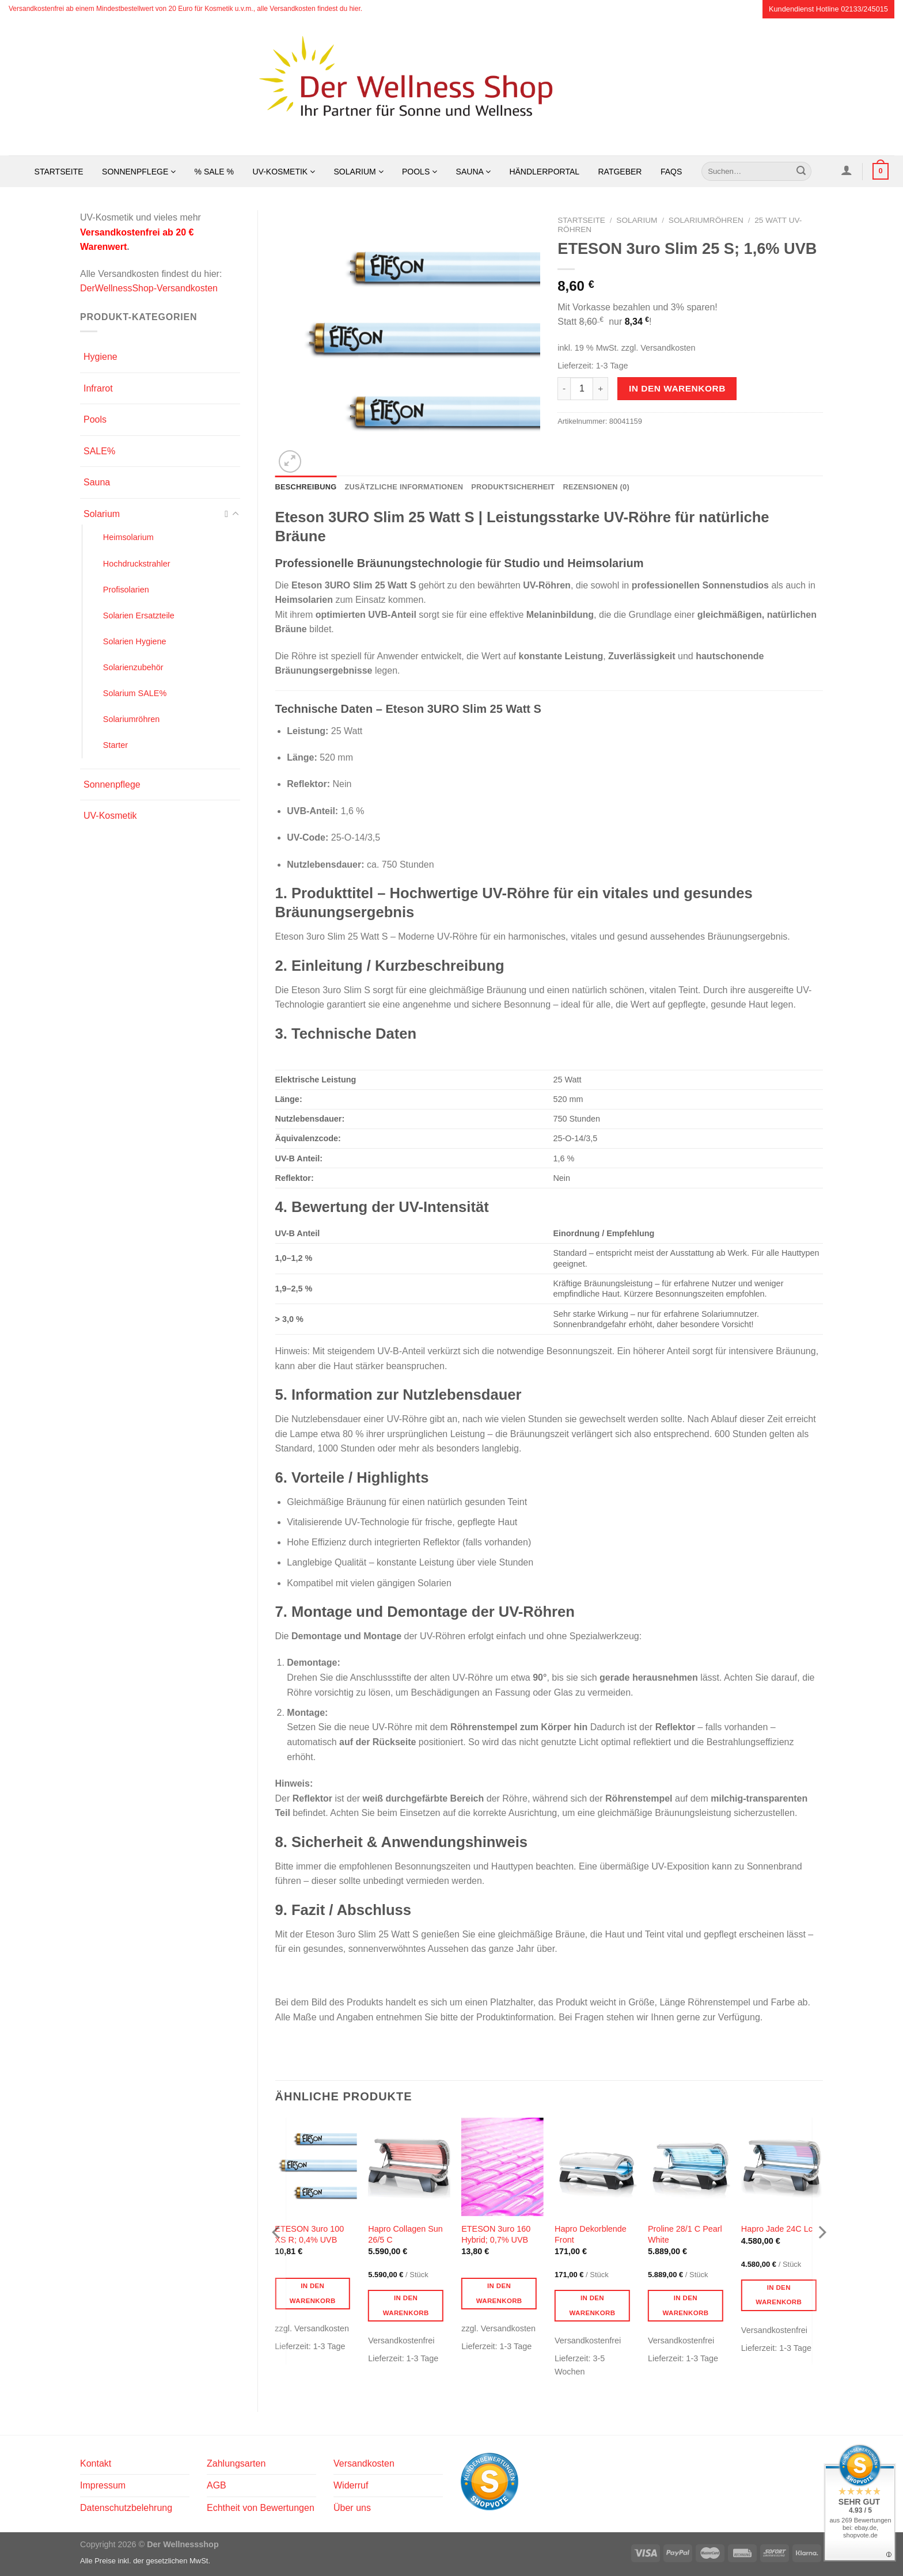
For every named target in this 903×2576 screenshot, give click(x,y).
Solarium (359, 171)
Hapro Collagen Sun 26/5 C (405, 2234)
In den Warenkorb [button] (313, 2293)
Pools (419, 171)
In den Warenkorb (677, 388)
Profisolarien (126, 589)
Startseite (59, 171)
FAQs (671, 171)
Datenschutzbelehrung (126, 2508)
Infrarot (98, 388)
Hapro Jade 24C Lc (777, 2228)
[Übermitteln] (801, 171)
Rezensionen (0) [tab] (596, 486)
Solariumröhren (131, 719)
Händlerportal (544, 171)
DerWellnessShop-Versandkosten (149, 288)
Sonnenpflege (139, 171)
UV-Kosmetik (284, 171)
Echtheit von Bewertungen (260, 2508)
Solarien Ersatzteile (138, 615)
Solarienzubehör (133, 667)
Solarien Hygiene (134, 641)
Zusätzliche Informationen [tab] (403, 486)
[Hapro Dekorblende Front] (595, 2167)
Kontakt (95, 2463)
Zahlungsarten (236, 2463)
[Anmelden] (846, 170)
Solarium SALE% (134, 693)
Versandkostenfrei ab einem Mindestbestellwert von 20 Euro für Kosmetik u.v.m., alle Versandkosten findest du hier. (185, 9)
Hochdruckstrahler (136, 563)
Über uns (352, 2508)
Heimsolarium (128, 537)
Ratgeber (620, 171)
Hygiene (100, 357)
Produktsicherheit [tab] (513, 486)
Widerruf (350, 2485)
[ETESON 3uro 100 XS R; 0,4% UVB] (315, 2167)
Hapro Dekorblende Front (591, 2234)
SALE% (99, 451)
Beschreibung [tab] (306, 486)
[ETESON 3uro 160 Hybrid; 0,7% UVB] (502, 2167)
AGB (216, 2485)
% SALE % (214, 171)
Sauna (473, 171)
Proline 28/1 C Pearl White (685, 2234)
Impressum (103, 2485)
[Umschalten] (235, 514)
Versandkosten (363, 2463)
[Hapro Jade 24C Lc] (782, 2167)
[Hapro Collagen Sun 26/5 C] (409, 2167)
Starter (115, 745)
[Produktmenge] (581, 388)
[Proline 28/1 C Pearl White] (689, 2167)
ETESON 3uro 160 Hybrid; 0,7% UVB (495, 2234)
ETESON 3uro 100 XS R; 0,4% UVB (309, 2234)
